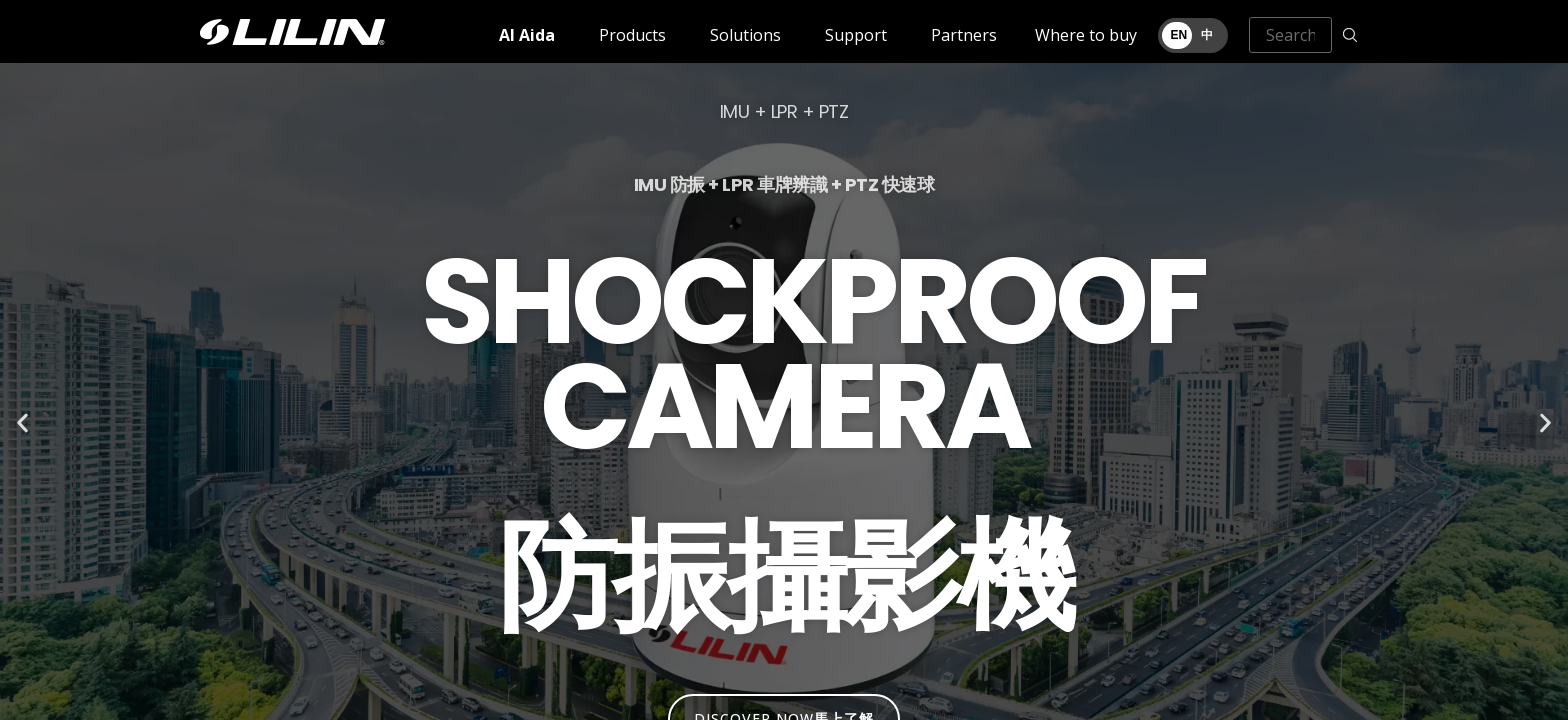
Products (632, 35)
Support (856, 35)
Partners (964, 35)
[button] (22, 423)
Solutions (745, 35)
